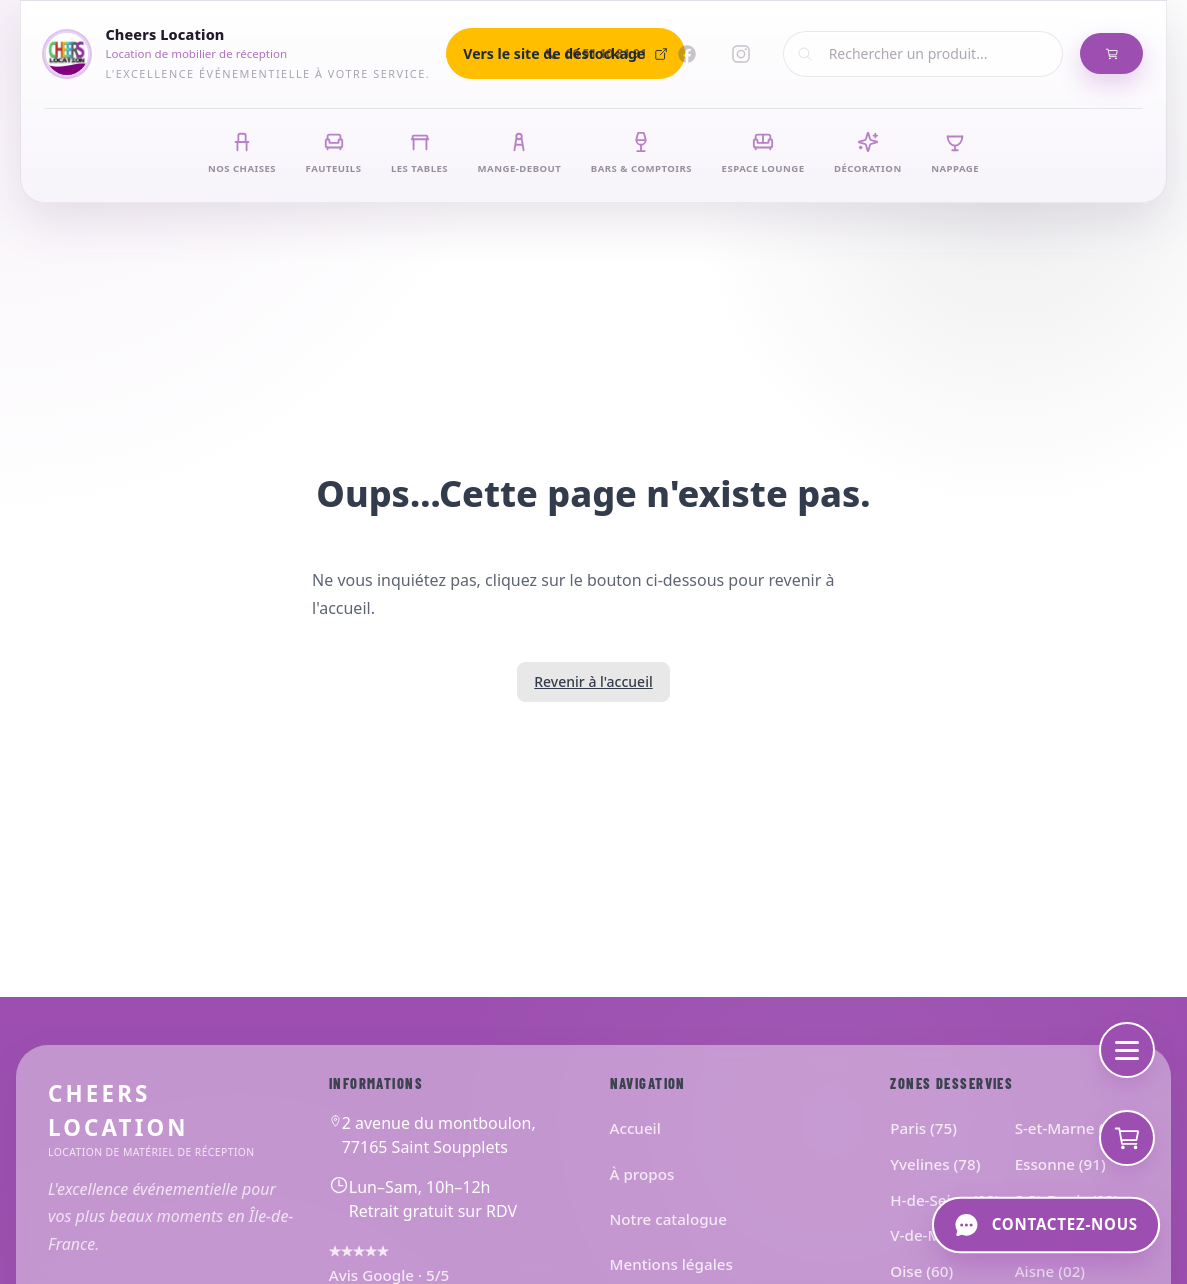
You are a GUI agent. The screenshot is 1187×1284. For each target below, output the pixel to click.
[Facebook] (687, 54)
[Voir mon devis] (1127, 1138)
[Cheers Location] (237, 53)
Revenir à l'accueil (593, 681)
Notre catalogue (668, 1219)
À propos (642, 1174)
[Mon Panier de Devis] (1111, 54)
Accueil (635, 1128)
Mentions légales (671, 1264)
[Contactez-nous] (1046, 1225)
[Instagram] (741, 54)
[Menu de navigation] (1127, 1050)
